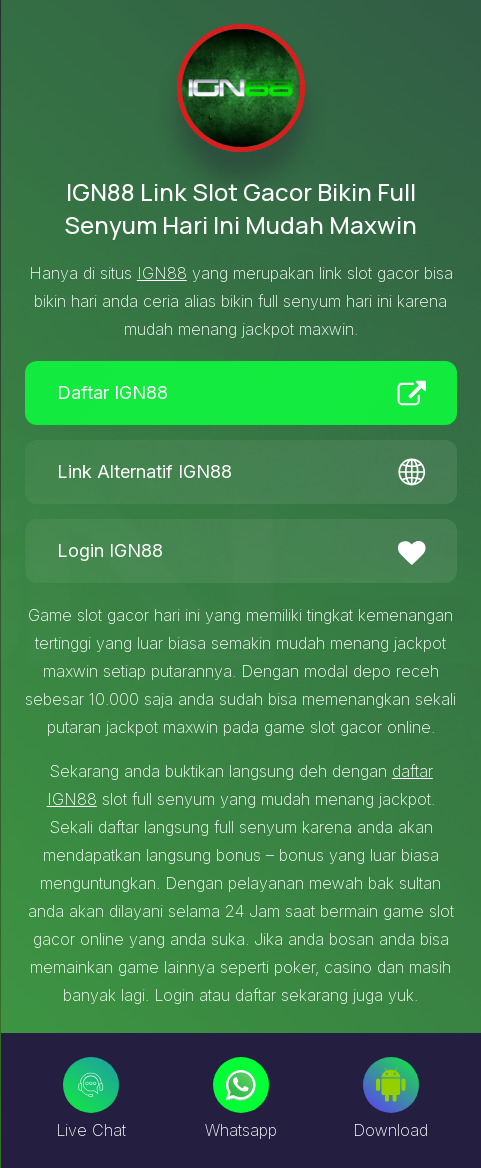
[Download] (391, 1085)
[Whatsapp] (241, 1085)
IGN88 (162, 273)
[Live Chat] (91, 1085)
